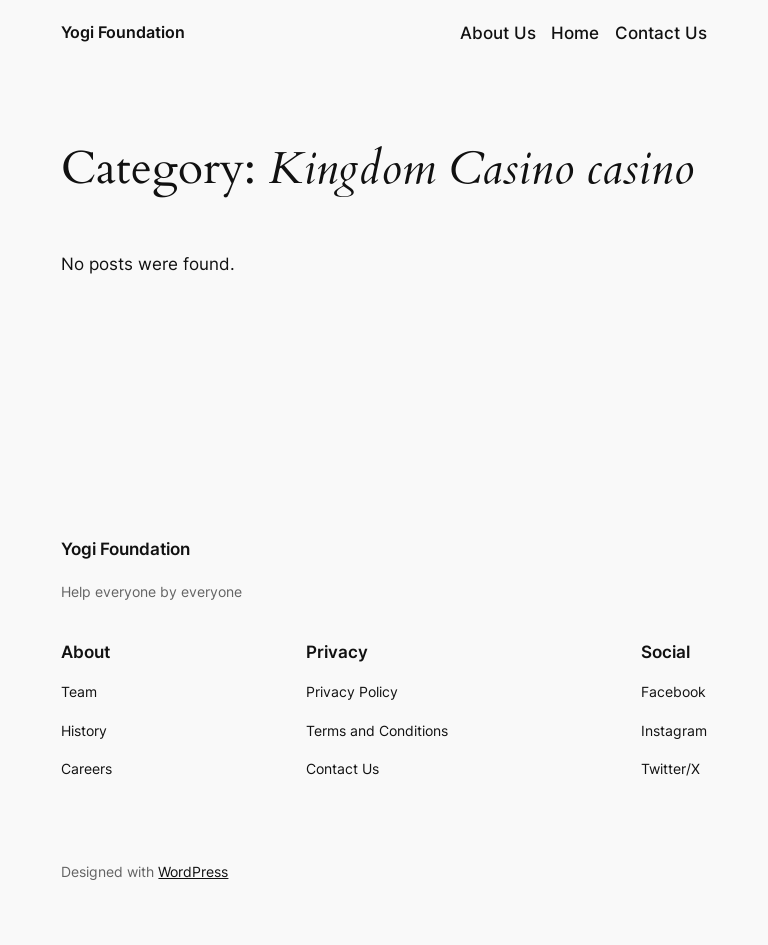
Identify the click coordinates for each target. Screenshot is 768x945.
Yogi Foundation (123, 32)
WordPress (193, 871)
